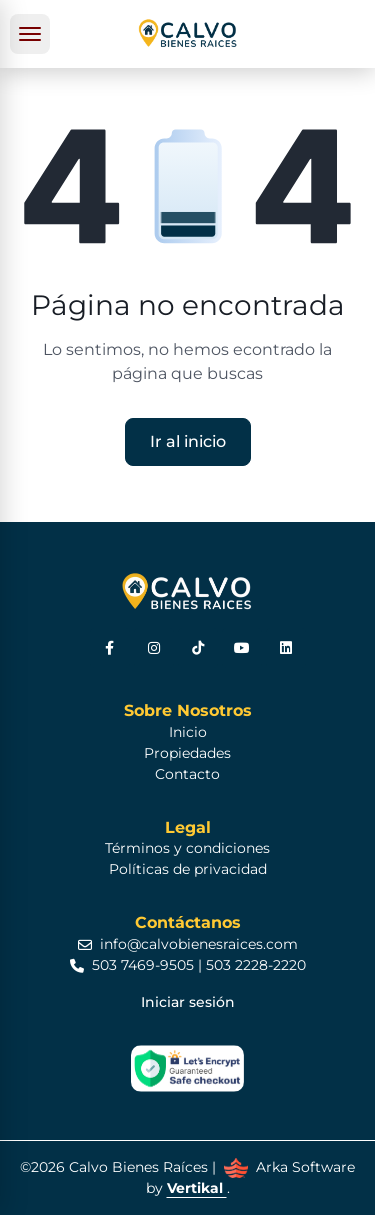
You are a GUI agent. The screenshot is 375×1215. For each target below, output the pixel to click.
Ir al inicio (188, 441)
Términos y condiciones (187, 848)
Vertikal (197, 1188)
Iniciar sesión (188, 1002)
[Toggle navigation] (30, 34)
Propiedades (187, 753)
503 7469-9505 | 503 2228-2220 (188, 965)
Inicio (188, 732)
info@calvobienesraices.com (188, 944)
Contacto (187, 774)
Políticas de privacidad (188, 869)
